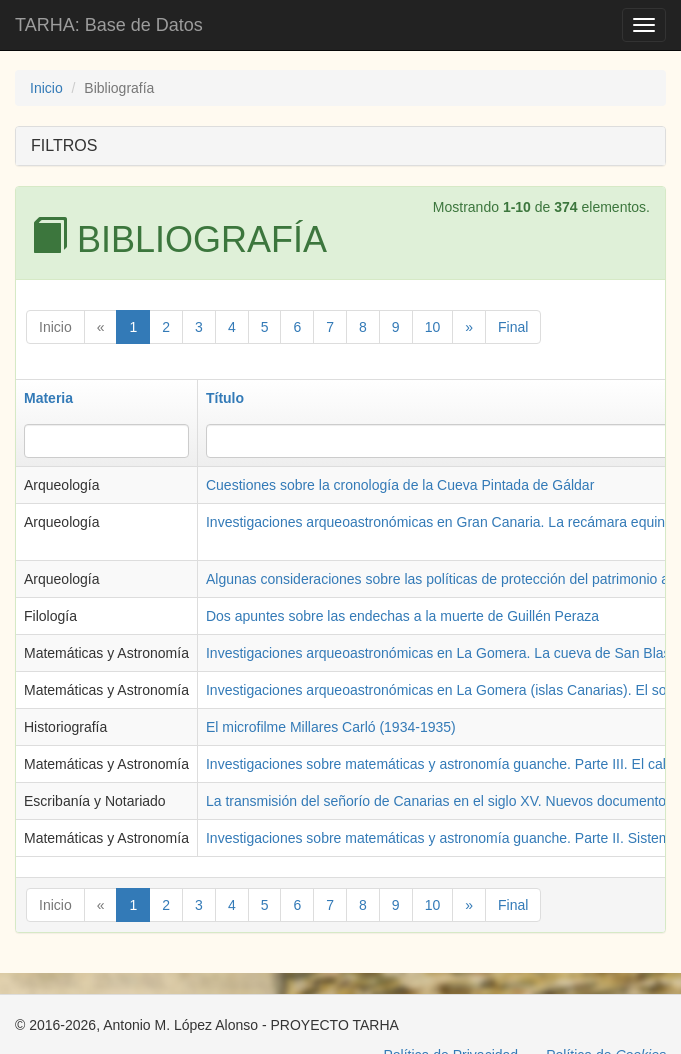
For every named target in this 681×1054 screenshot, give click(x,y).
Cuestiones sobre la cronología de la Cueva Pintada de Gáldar (400, 485)
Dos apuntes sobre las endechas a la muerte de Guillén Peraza (402, 616)
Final (513, 327)
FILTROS (64, 145)
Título (225, 398)
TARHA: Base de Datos (109, 25)
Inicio (46, 88)
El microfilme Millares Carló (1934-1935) (331, 727)
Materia (48, 398)
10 (433, 327)
